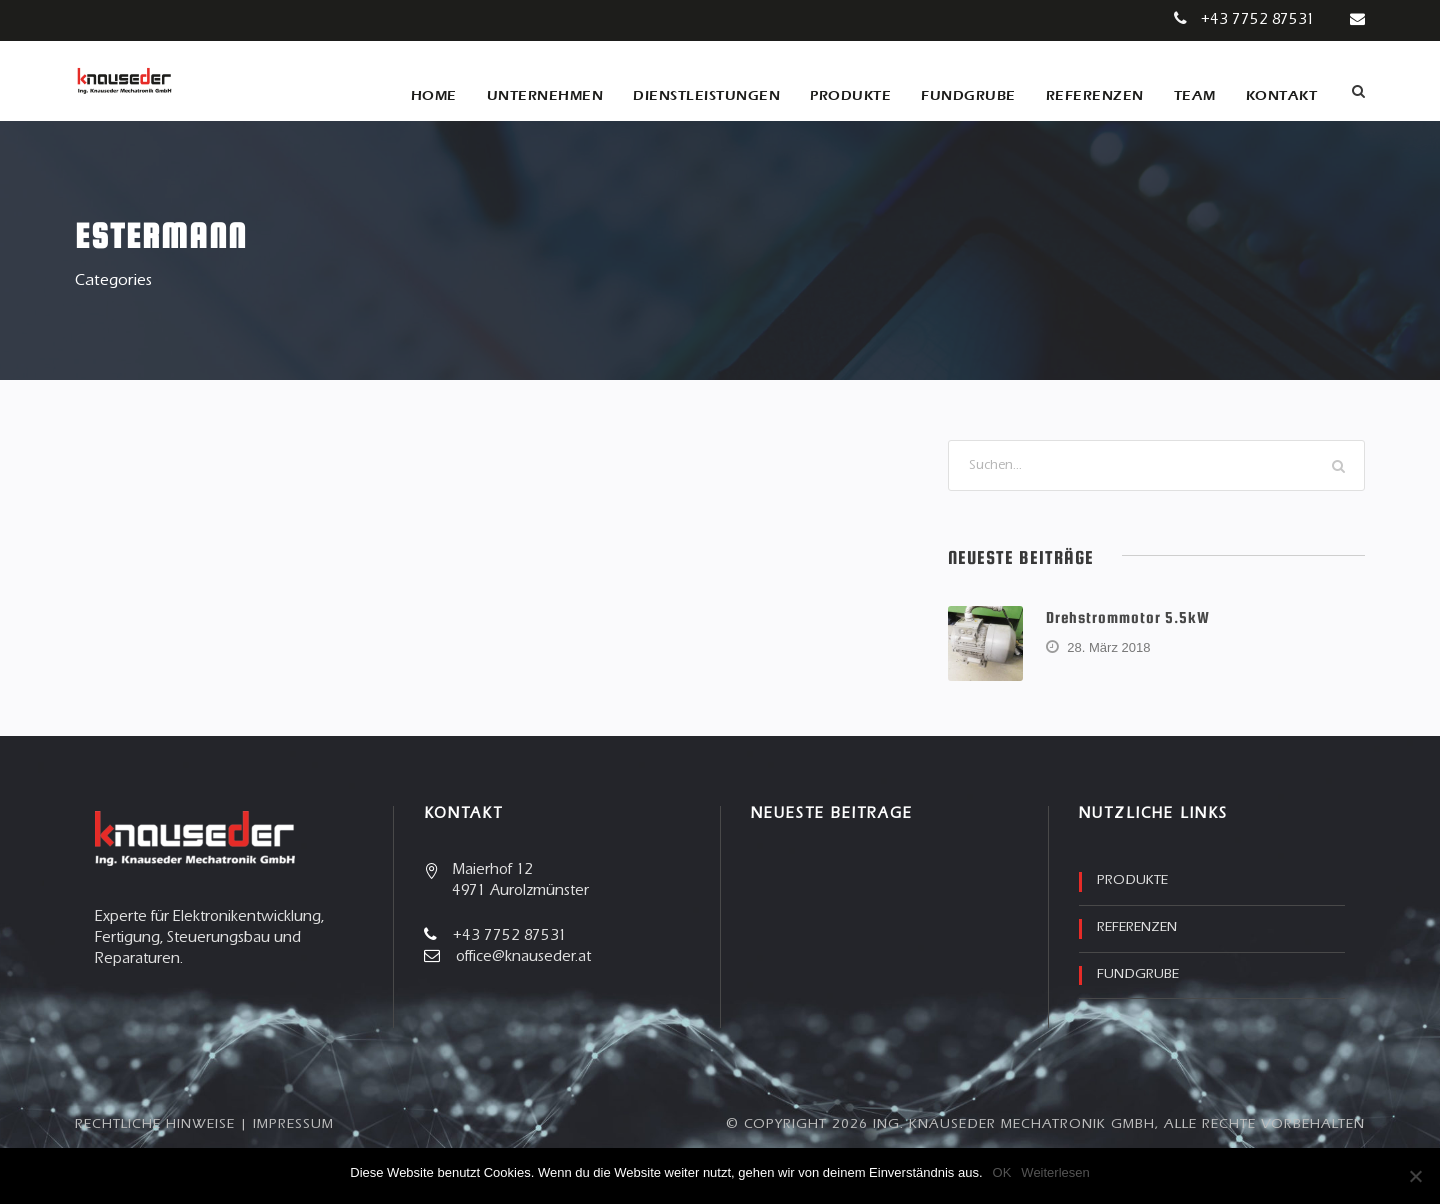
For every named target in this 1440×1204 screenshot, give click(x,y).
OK (1002, 1172)
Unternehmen (545, 95)
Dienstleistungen (706, 95)
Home (434, 95)
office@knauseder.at (523, 957)
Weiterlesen (1055, 1172)
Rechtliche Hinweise (155, 1125)
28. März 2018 (1108, 647)
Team (1195, 95)
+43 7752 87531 (1258, 20)
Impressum (293, 1125)
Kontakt (1282, 95)
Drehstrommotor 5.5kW (1128, 617)
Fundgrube (968, 95)
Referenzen (1095, 95)
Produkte (850, 95)
